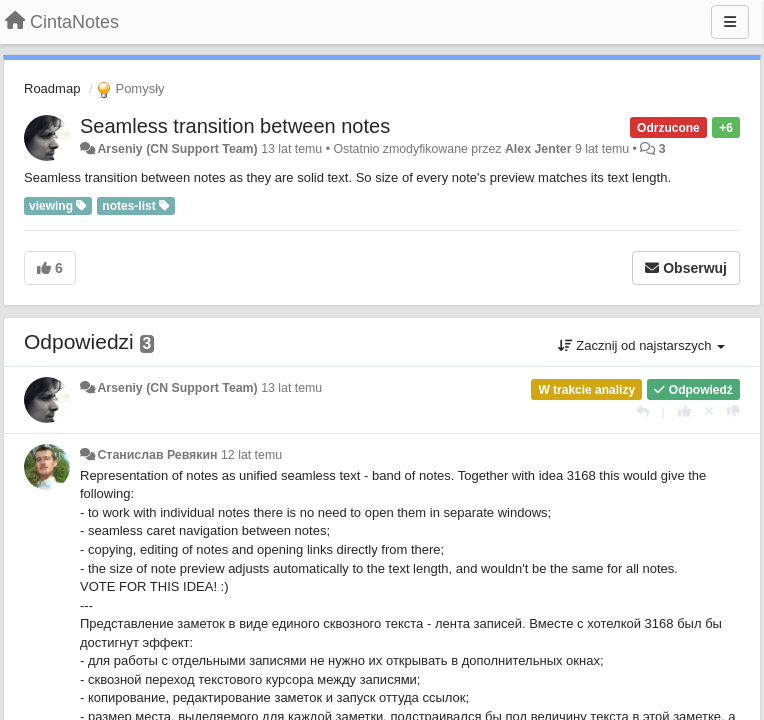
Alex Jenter (538, 149)
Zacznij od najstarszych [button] (641, 345)
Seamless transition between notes (235, 126)
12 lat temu (251, 455)
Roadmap (52, 88)
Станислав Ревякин (157, 455)
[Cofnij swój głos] (709, 411)
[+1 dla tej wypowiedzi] (684, 411)
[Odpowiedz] (642, 411)
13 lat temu (291, 388)
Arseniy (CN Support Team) (177, 149)
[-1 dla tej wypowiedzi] (733, 411)
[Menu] (730, 22)
